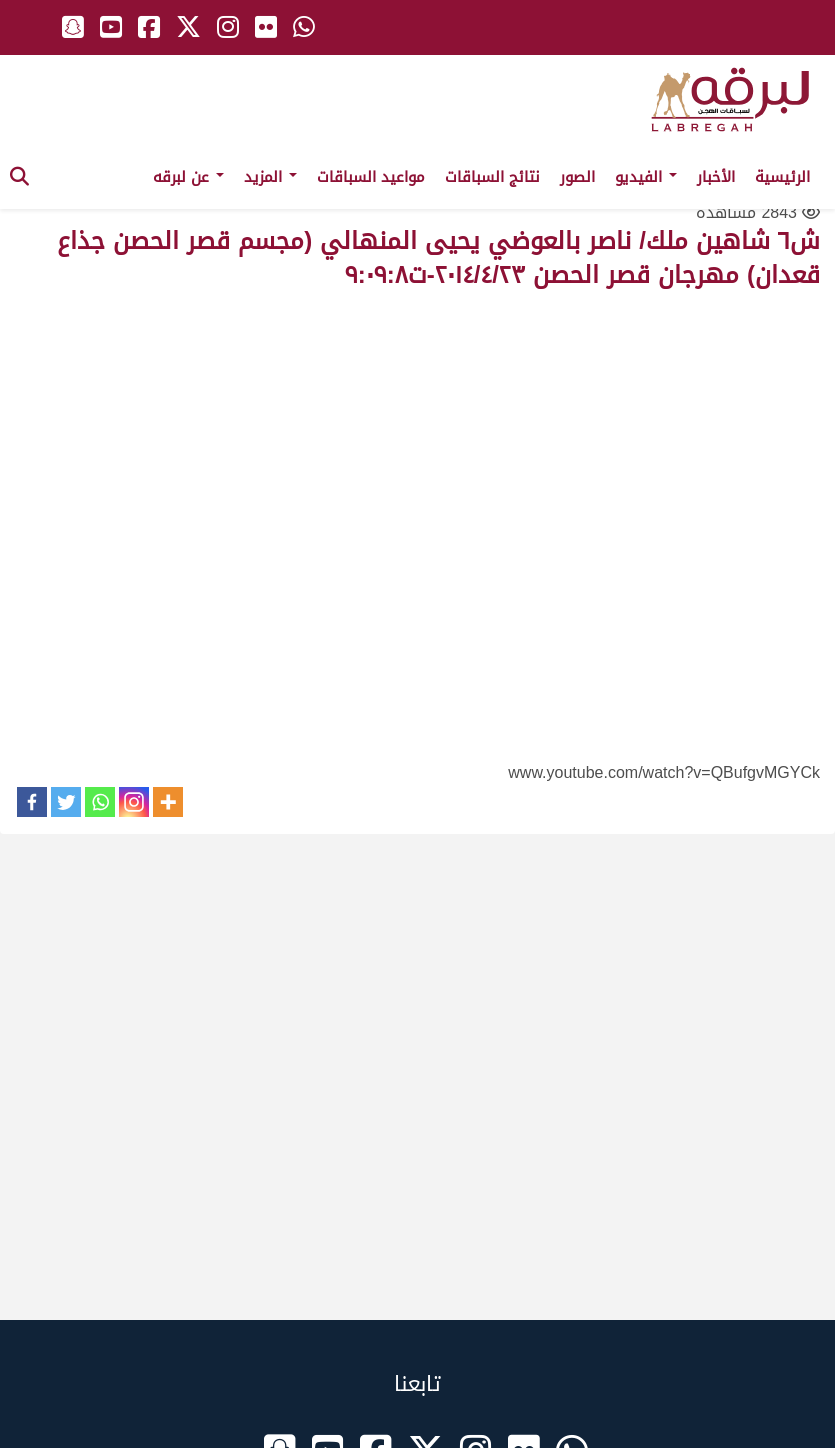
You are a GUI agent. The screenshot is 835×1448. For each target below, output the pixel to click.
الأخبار (716, 177)
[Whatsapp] (100, 802)
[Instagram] (134, 802)
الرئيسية (782, 177)
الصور (577, 177)
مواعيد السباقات (371, 177)
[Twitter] (66, 802)
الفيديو (646, 177)
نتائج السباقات (492, 177)
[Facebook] (32, 802)
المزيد (270, 177)
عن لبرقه (188, 177)
